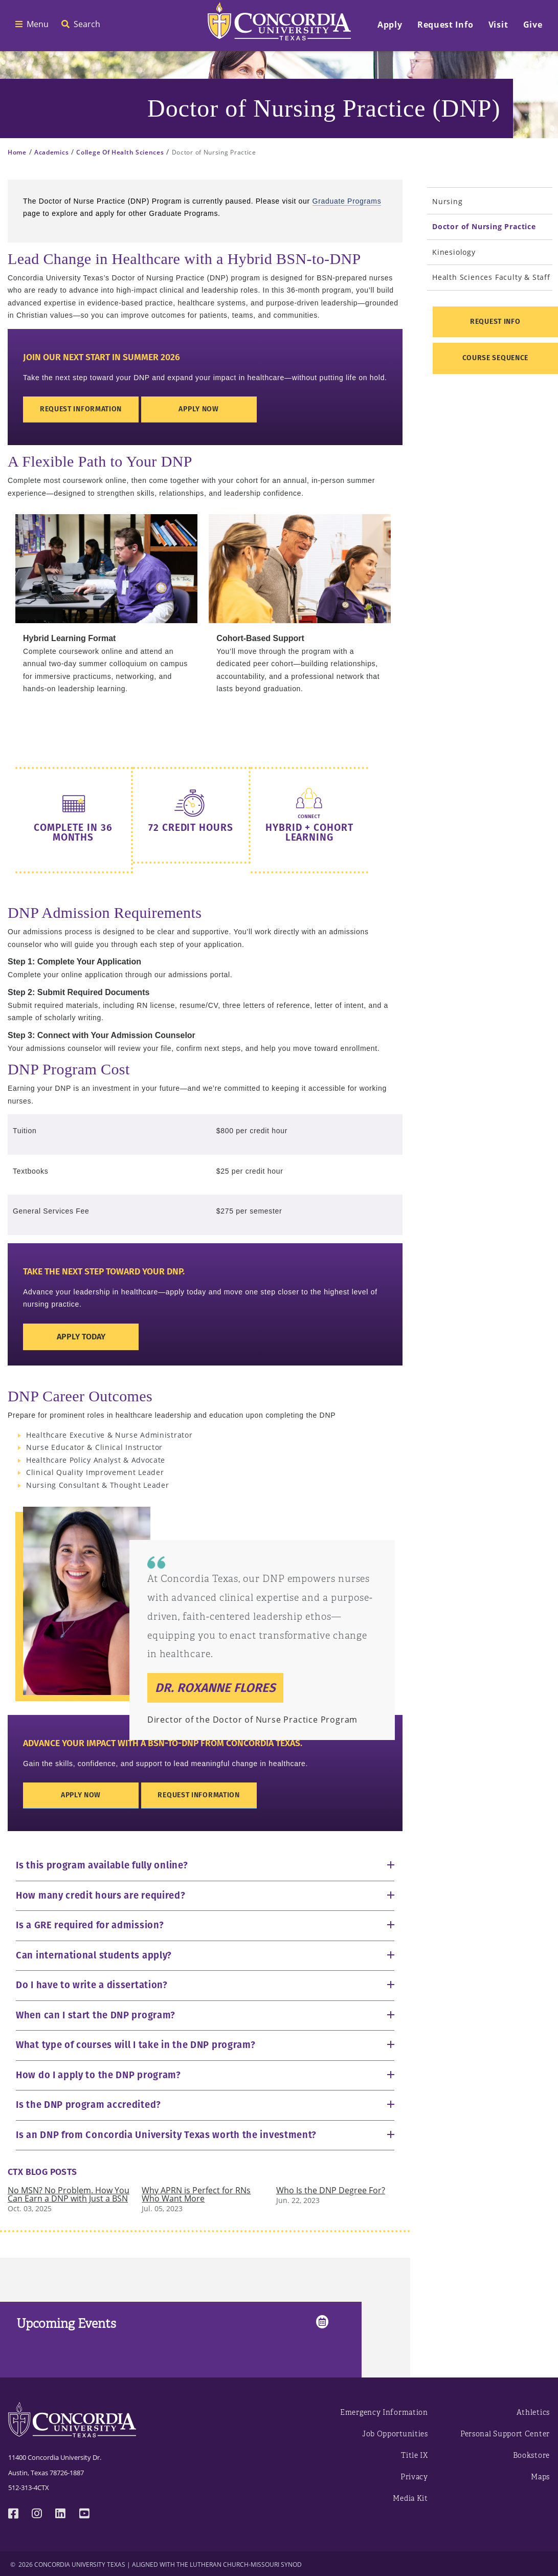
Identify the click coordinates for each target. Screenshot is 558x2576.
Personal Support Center (505, 2434)
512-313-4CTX (28, 2487)
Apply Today (81, 1336)
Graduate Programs (347, 201)
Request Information (81, 409)
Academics (51, 152)
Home (17, 152)
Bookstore (531, 2455)
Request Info (495, 321)
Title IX (414, 2455)
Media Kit (410, 2498)
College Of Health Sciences (120, 152)
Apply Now (198, 409)
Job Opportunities (395, 2434)
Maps (540, 2477)
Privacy (414, 2477)
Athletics (533, 2412)
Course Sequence (495, 358)
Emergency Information (384, 2412)
